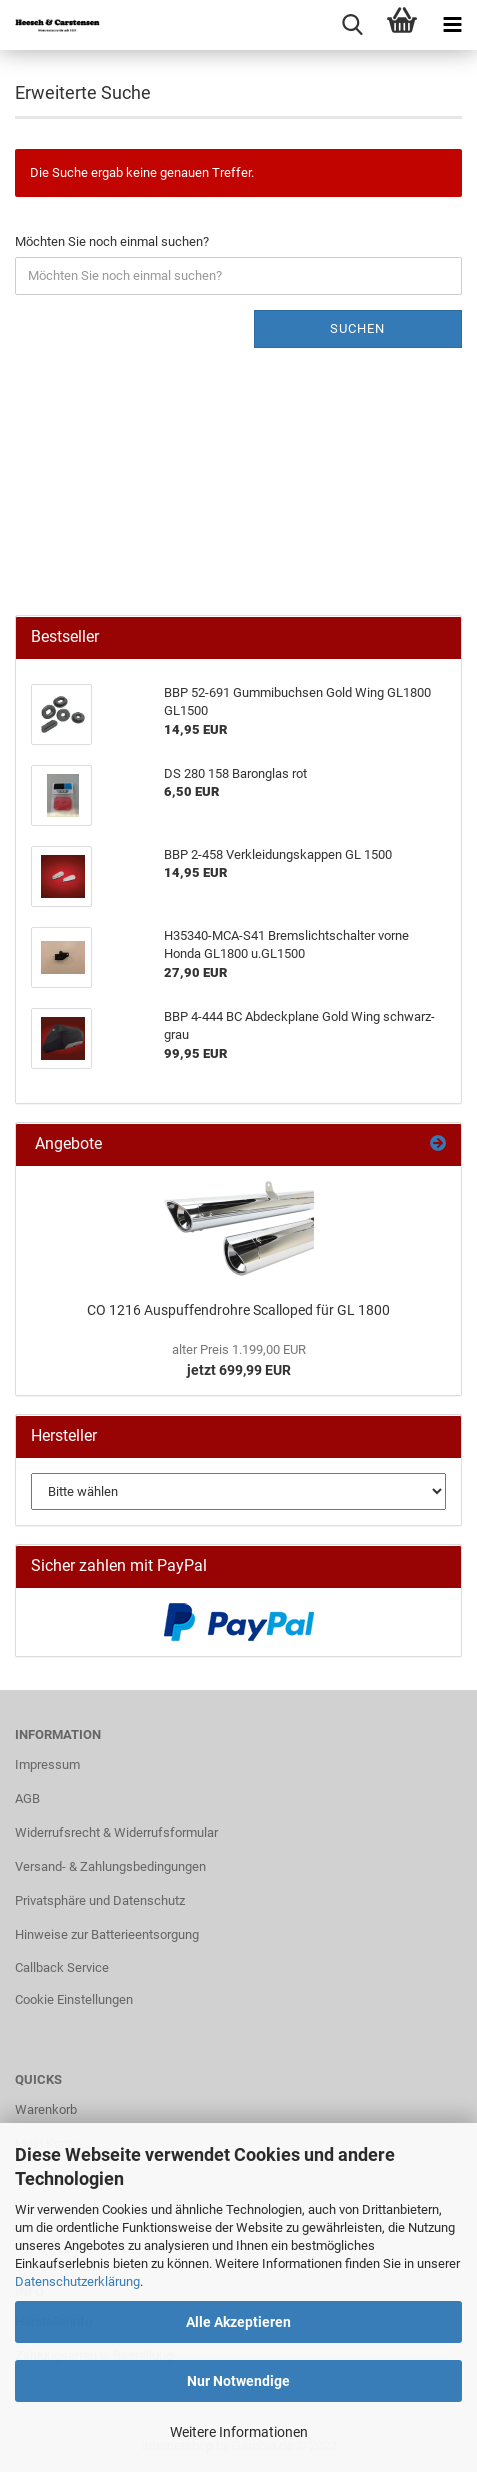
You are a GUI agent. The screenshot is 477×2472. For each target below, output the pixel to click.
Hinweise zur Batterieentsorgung (107, 1934)
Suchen (357, 328)
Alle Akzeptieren (238, 2322)
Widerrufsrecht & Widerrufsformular (116, 1832)
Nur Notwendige (238, 2381)
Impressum (47, 1764)
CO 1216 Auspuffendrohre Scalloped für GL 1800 (238, 1310)
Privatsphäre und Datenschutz (100, 1900)
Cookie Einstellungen (74, 1999)
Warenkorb (46, 2109)
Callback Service (62, 1967)
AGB (27, 1798)
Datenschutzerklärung (77, 2281)
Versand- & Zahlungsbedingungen (110, 1866)
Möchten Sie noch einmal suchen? (112, 241)
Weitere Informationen (239, 2432)
